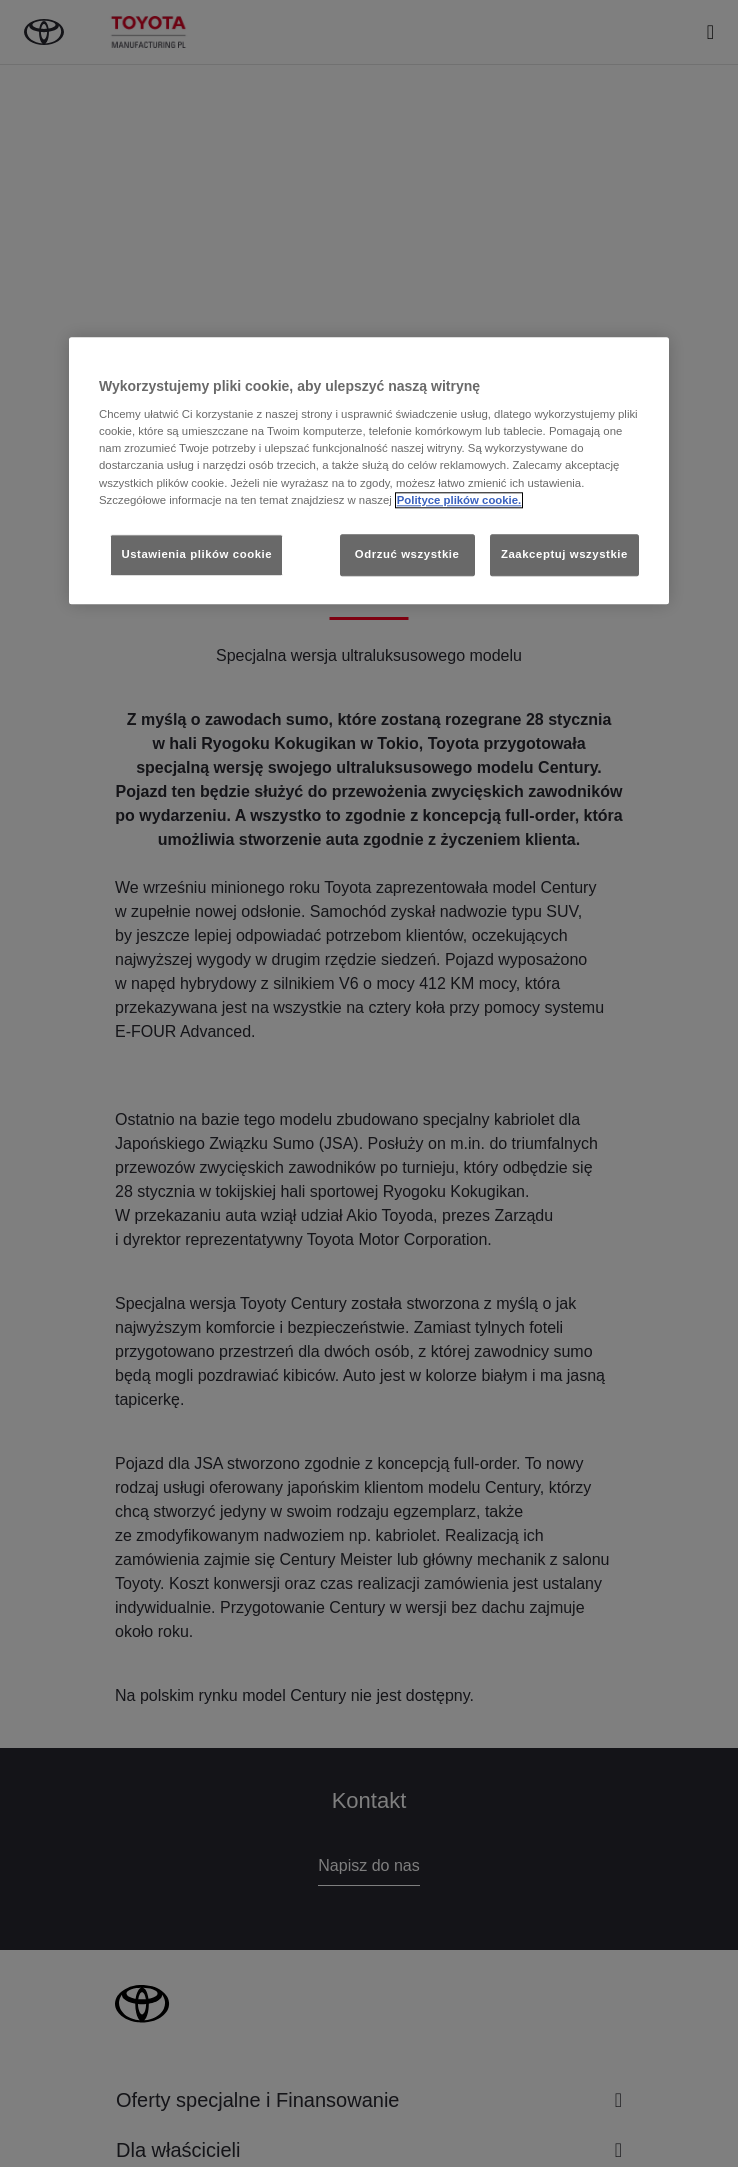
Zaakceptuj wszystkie (564, 554)
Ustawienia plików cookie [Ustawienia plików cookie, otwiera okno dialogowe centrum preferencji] (196, 554)
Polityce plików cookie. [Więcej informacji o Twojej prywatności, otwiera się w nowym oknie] (459, 500)
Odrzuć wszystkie (407, 554)
